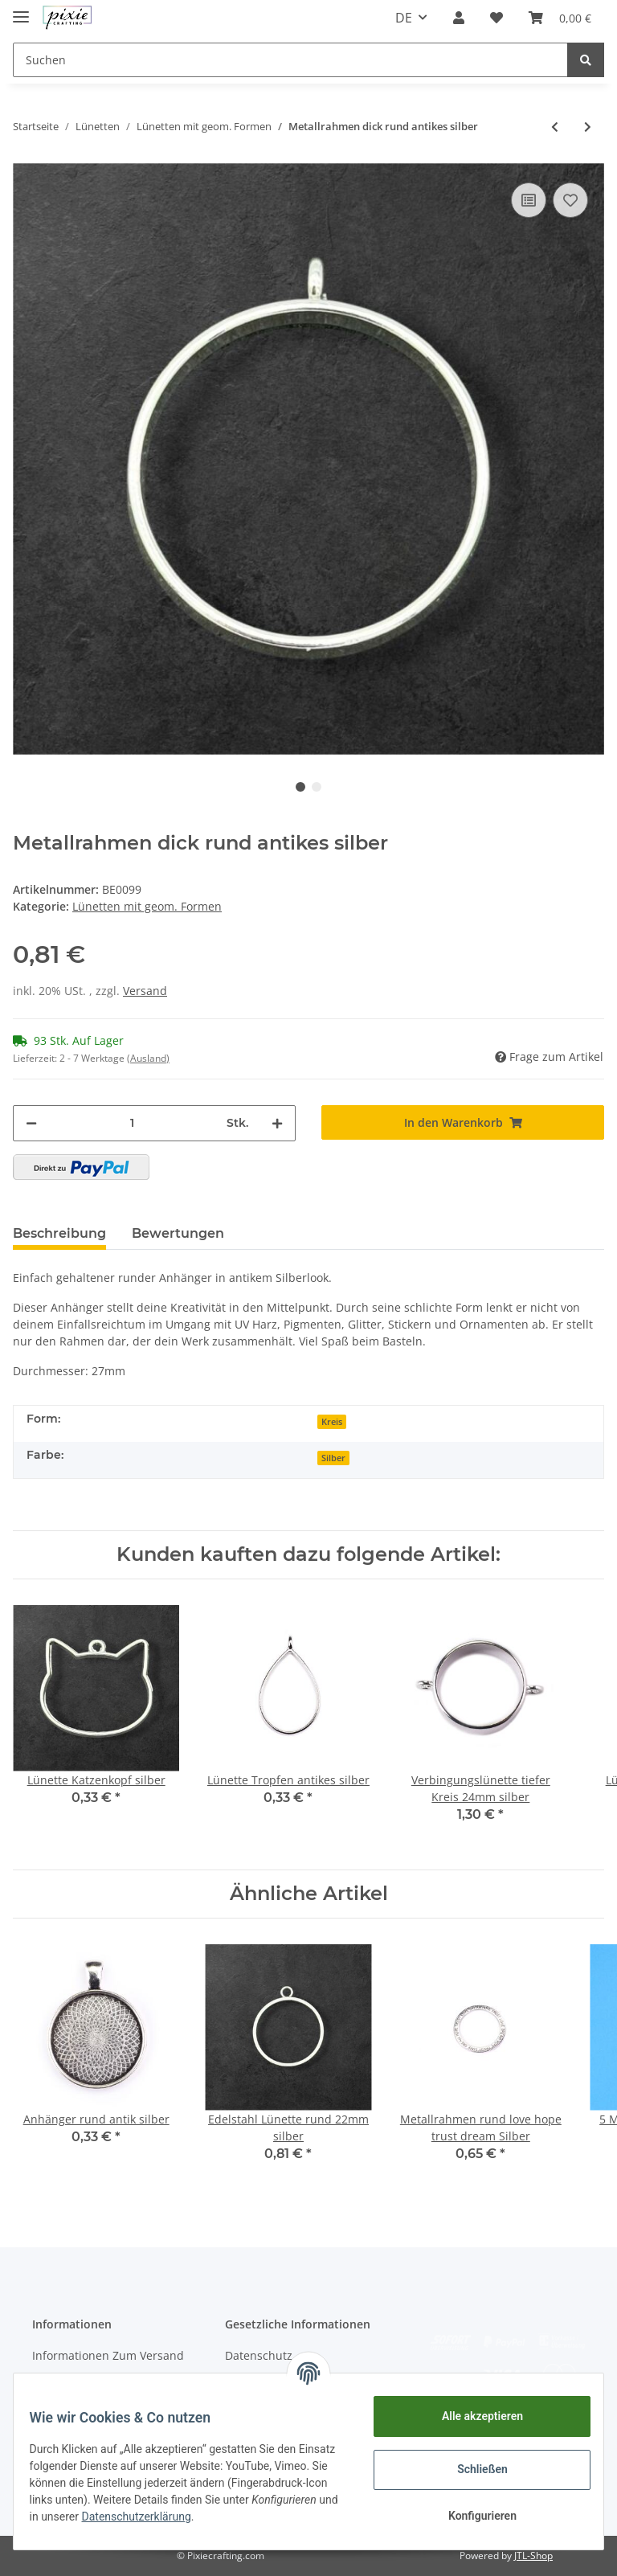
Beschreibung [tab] (59, 1233)
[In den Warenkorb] (462, 1122)
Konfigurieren (472, 2515)
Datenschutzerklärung (263, 2516)
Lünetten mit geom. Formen (147, 906)
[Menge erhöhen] (277, 1123)
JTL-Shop (533, 2555)
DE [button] (403, 18)
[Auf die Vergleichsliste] (528, 200)
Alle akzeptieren (472, 2416)
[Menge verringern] (31, 1123)
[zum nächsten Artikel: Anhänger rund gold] (587, 126)
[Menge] (131, 1123)
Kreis (331, 1421)
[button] (458, 18)
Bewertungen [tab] (178, 1233)
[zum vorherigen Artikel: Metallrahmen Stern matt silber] (554, 126)
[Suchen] (290, 60)
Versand (145, 990)
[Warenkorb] (560, 18)
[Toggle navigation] (21, 10)
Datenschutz (258, 2355)
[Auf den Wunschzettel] (570, 200)
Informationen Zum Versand (108, 2355)
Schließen (472, 2469)
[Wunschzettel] (496, 18)
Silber (333, 1458)
